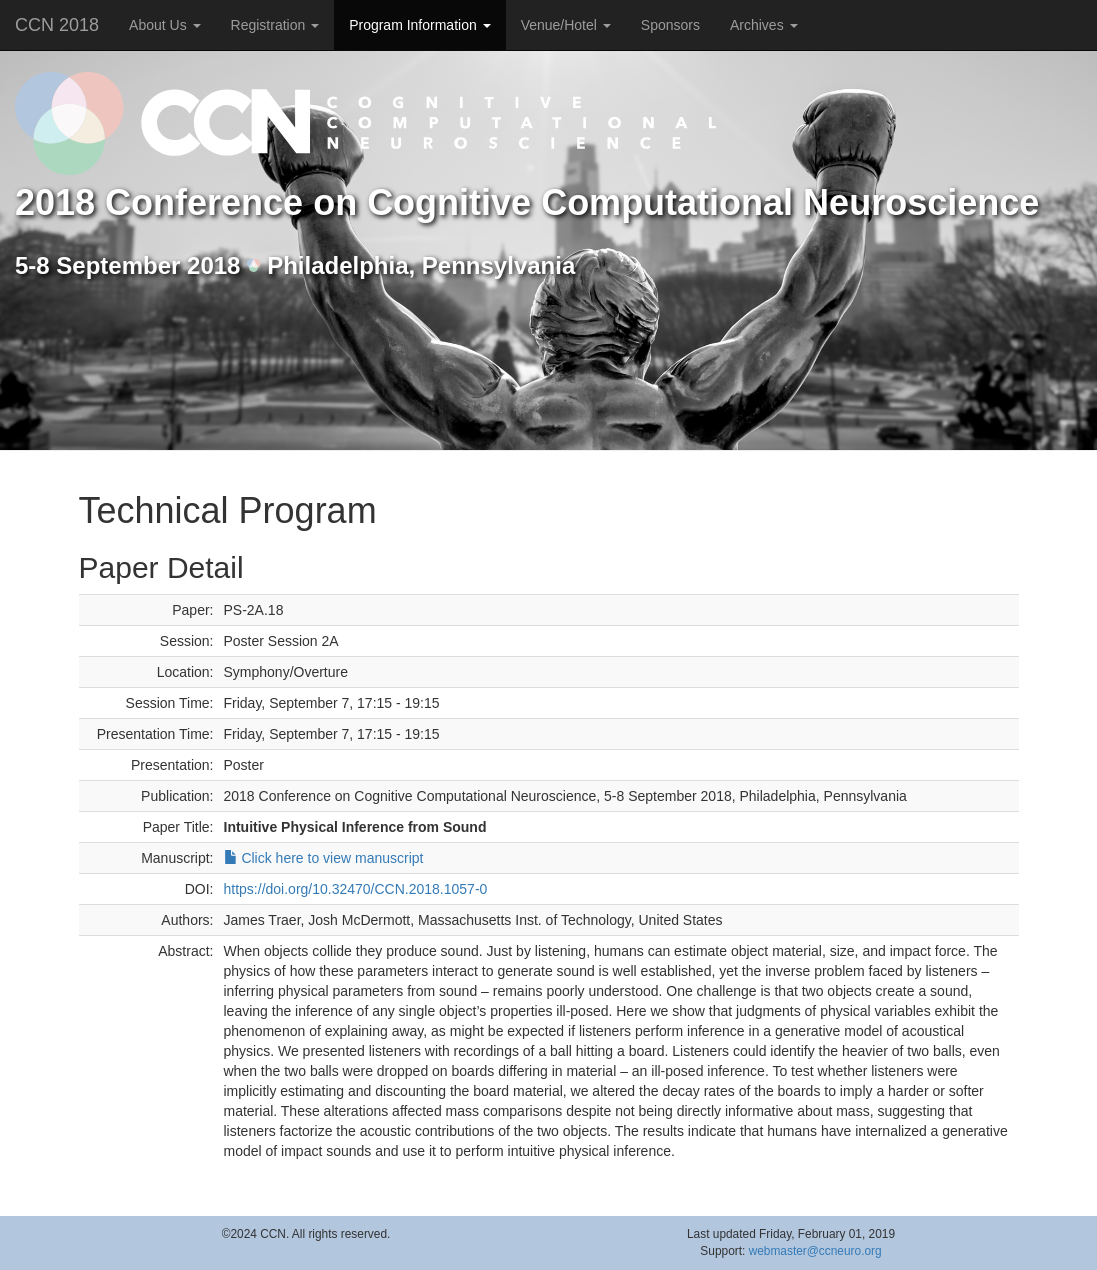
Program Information (420, 25)
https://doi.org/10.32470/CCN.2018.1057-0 (356, 889)
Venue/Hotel (566, 25)
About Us (164, 25)
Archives (764, 25)
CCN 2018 (57, 25)
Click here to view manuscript (324, 858)
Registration (275, 25)
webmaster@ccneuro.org (815, 1251)
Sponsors (670, 25)
